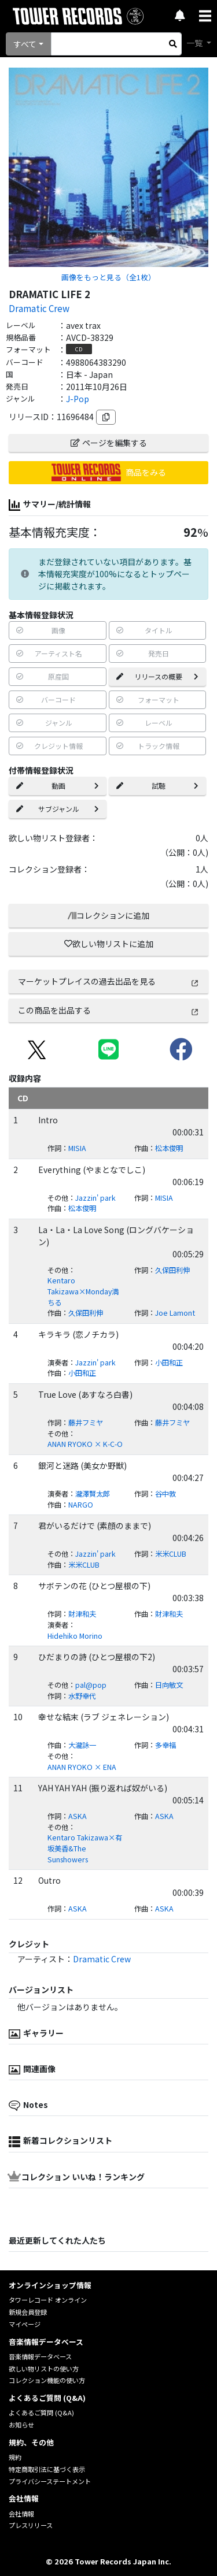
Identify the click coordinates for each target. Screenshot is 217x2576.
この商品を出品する (108, 1010)
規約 (15, 2457)
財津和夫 (82, 1614)
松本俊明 (169, 1148)
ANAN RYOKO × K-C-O (85, 1444)
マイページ (25, 2324)
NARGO (80, 1504)
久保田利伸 (172, 1270)
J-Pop (77, 398)
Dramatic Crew (39, 308)
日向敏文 (169, 1685)
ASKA (77, 1816)
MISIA (77, 1148)
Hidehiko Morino (74, 1636)
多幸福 (165, 1745)
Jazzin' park (95, 1198)
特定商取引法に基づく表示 (47, 2469)
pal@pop (90, 1685)
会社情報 (21, 2513)
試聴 (157, 785)
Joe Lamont (175, 1313)
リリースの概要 (157, 676)
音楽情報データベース (40, 2356)
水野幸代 (82, 1696)
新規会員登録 (28, 2312)
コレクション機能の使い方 (47, 2380)
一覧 (195, 43)
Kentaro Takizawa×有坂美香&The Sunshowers (84, 1848)
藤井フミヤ (85, 1422)
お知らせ (21, 2424)
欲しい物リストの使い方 (44, 2368)
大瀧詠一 (82, 1745)
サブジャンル (57, 809)
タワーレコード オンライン (48, 2299)
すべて (24, 44)
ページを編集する (109, 442)
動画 (57, 785)
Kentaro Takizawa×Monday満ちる (83, 1291)
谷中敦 (165, 1494)
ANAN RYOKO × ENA (81, 1767)
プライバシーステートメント (50, 2481)
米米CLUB (170, 1554)
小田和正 (169, 1362)
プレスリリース (31, 2525)
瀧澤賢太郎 (92, 1494)
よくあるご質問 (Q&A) (41, 2412)
